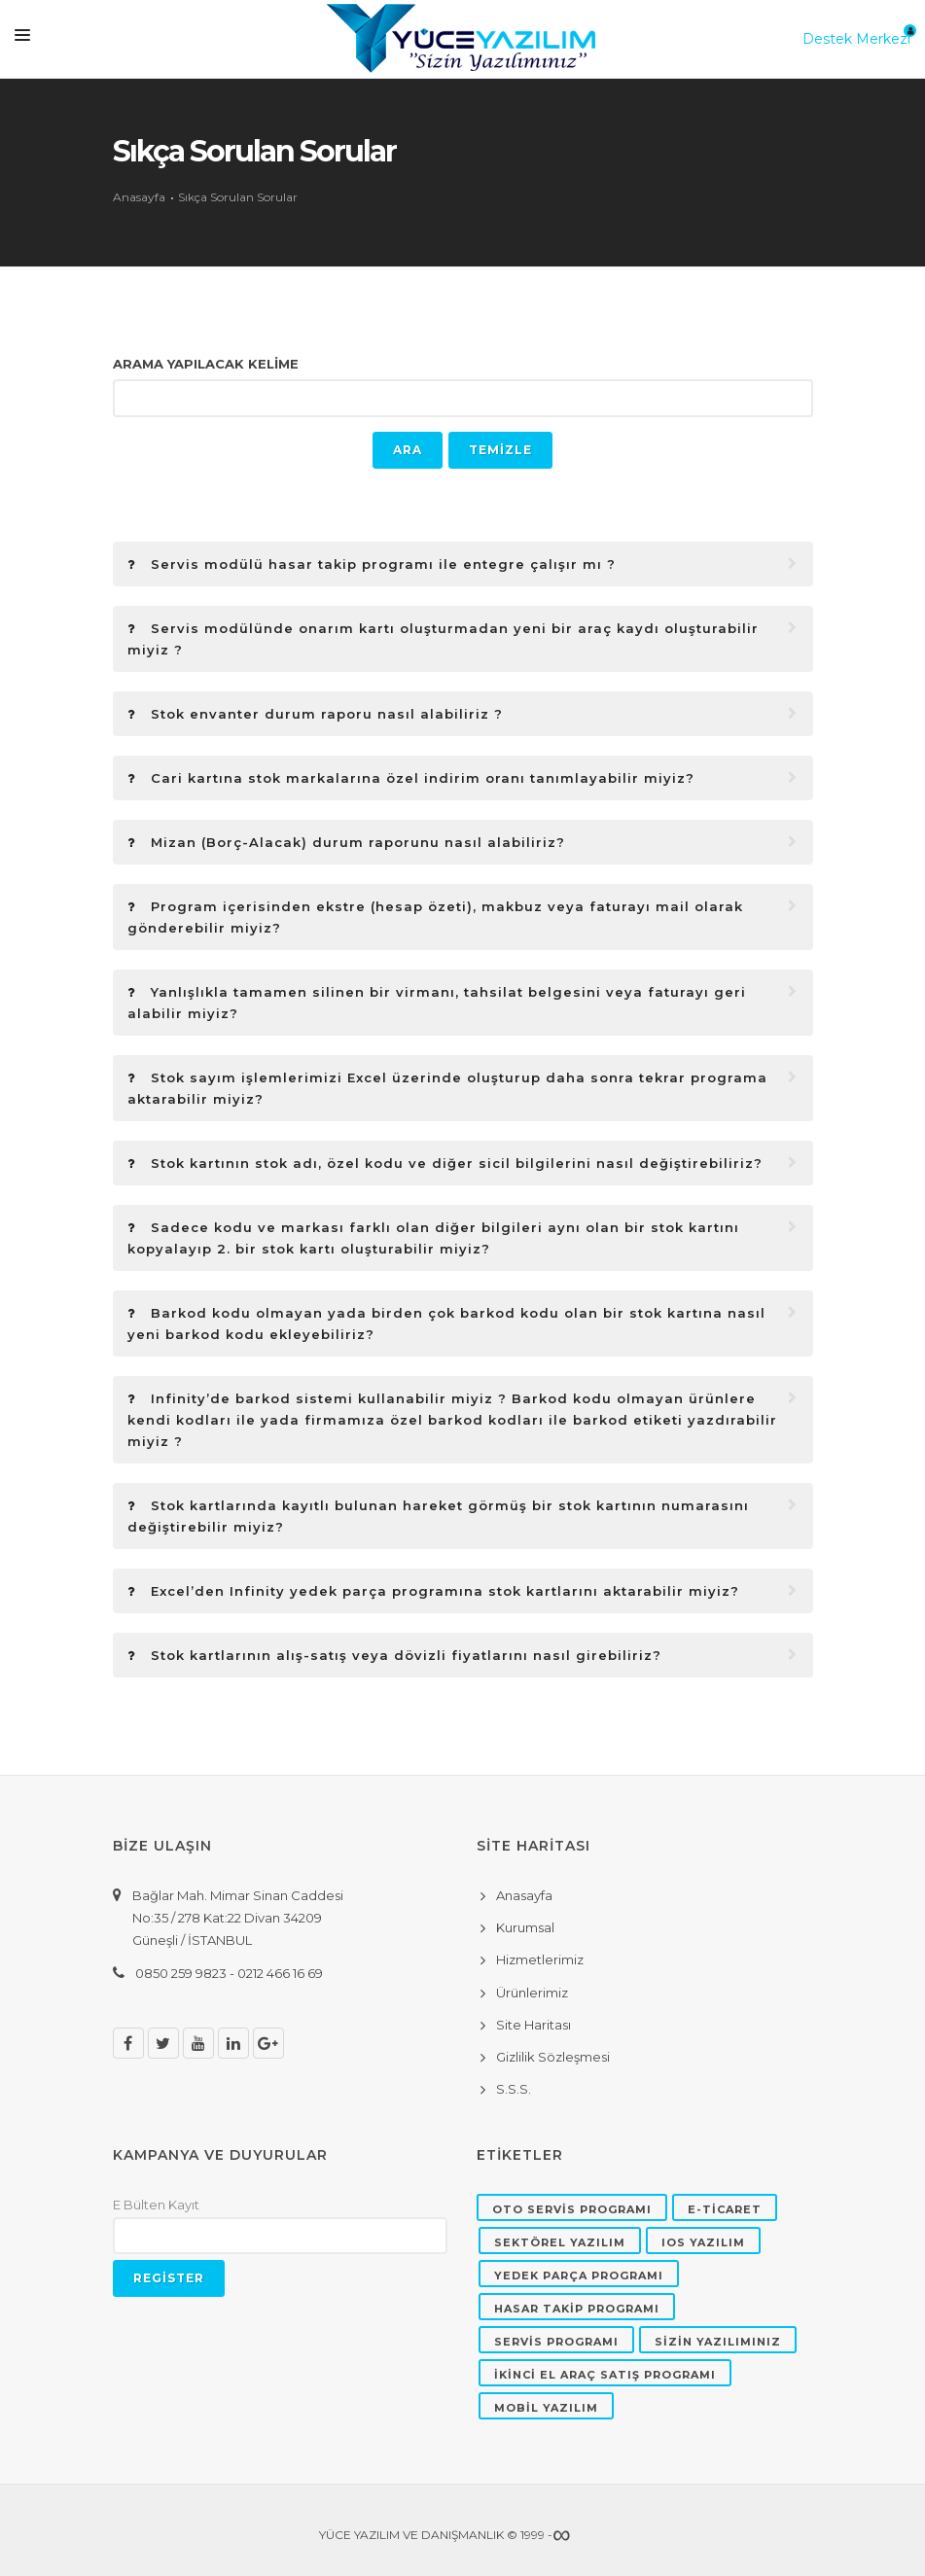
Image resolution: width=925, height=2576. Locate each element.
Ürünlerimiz (532, 1992)
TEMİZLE (500, 449)
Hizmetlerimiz (540, 1959)
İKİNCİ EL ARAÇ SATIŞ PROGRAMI (605, 2375)
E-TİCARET (725, 2209)
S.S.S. (513, 2089)
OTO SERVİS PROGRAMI (572, 2209)
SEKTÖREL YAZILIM (559, 2242)
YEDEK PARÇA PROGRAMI (578, 2275)
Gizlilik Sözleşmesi (553, 2056)
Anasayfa (139, 197)
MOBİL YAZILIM (546, 2408)
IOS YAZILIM (703, 2242)
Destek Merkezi (856, 39)
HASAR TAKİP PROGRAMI (576, 2308)
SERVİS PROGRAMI (556, 2341)
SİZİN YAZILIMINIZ (718, 2341)
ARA (407, 449)
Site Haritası (533, 2024)
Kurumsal (525, 1927)
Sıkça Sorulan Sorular (238, 197)
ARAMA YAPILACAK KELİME (206, 363)
